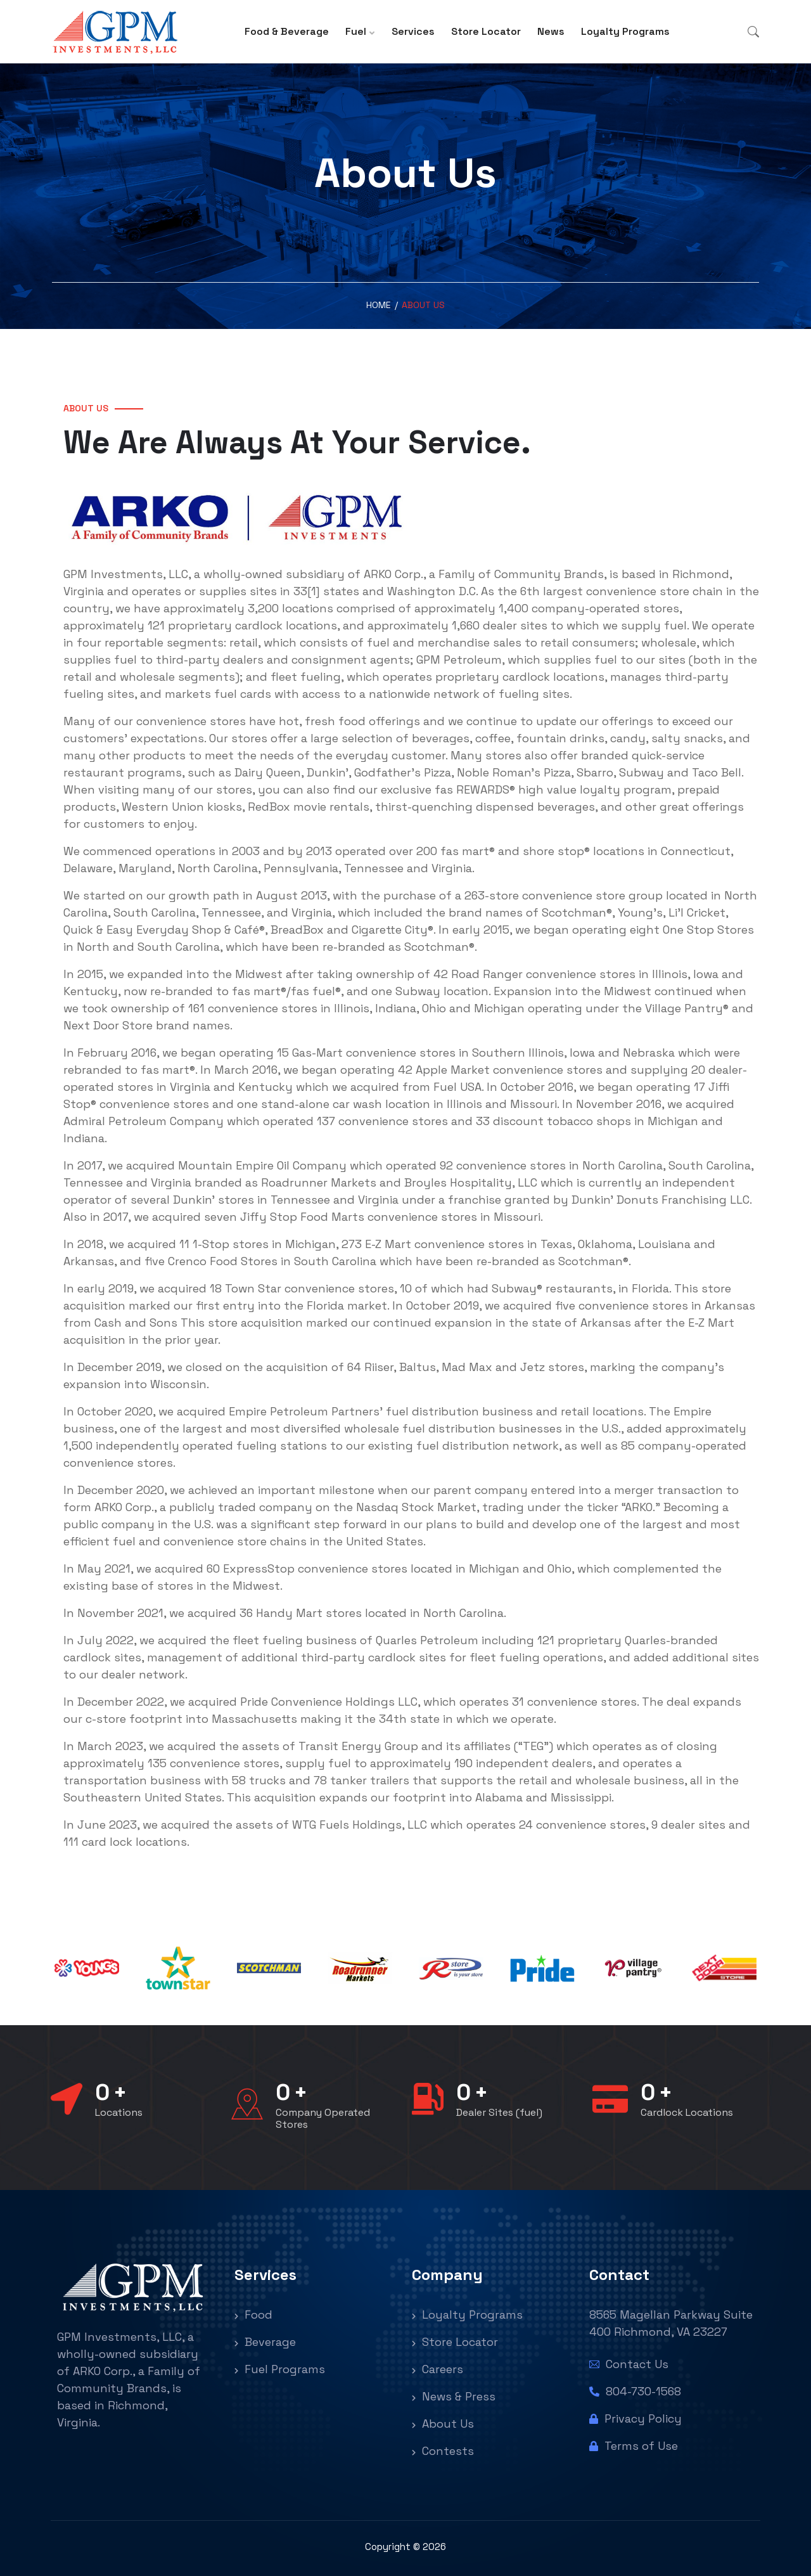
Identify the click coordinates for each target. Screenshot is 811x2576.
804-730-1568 (635, 2391)
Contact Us (628, 2364)
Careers (437, 2369)
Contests (443, 2451)
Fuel (355, 31)
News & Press (453, 2396)
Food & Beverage (287, 31)
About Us (443, 2423)
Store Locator (486, 31)
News (551, 31)
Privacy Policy (635, 2418)
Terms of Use (633, 2445)
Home (378, 305)
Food (253, 2314)
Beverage (265, 2341)
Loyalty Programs (625, 31)
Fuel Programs (279, 2369)
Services (413, 31)
